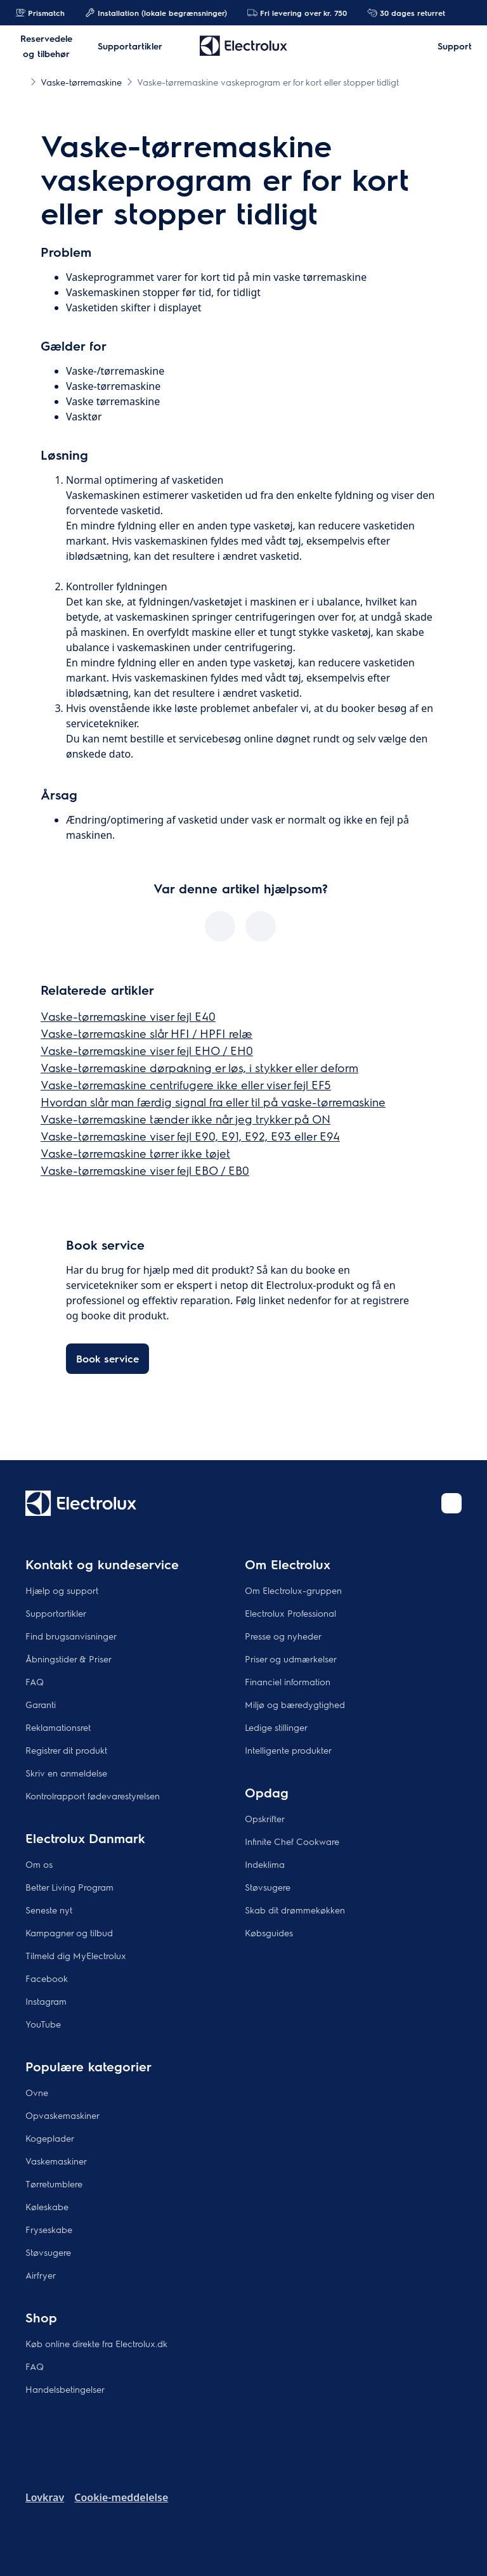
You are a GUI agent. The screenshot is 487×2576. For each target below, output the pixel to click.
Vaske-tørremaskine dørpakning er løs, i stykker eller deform (199, 1067)
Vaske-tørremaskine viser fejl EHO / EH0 (147, 1050)
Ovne (36, 2092)
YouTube (43, 2023)
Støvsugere (267, 1887)
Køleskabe (46, 2206)
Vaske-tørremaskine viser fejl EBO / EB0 (145, 1170)
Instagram (46, 2001)
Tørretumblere (53, 2183)
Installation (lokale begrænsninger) (156, 13)
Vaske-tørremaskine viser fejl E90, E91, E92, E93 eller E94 (190, 1136)
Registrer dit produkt (66, 1750)
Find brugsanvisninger (71, 1635)
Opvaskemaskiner (62, 2115)
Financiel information (287, 1681)
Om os (39, 1864)
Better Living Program (69, 1887)
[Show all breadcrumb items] (20, 81)
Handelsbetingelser (65, 2389)
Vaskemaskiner (56, 2160)
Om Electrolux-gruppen (293, 1590)
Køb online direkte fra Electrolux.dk (96, 2343)
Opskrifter (265, 1818)
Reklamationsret (58, 1727)
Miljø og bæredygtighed (295, 1704)
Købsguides (269, 1932)
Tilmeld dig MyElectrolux (75, 1955)
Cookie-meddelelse (121, 2497)
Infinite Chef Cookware (292, 1841)
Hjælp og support (61, 1590)
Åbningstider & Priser (68, 1658)
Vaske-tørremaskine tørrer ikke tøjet (135, 1153)
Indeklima (265, 1864)
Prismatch (40, 13)
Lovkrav (44, 2497)
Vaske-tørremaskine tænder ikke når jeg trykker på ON (185, 1118)
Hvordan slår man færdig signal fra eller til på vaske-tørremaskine (213, 1101)
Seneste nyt (48, 1909)
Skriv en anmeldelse (66, 1772)
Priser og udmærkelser (291, 1658)
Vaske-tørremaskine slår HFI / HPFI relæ (146, 1033)
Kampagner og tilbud (69, 1932)
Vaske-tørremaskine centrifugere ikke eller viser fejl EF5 (186, 1084)
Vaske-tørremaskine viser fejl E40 (128, 1016)
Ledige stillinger (276, 1727)
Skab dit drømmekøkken (295, 1909)
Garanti (40, 1704)
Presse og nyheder (283, 1635)
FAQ (34, 1681)
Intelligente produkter (288, 1750)
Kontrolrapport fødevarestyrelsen (92, 1795)
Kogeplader (49, 2138)
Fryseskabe (48, 2229)
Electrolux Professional (290, 1613)
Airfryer (40, 2275)
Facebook (46, 1978)
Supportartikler (55, 1613)
